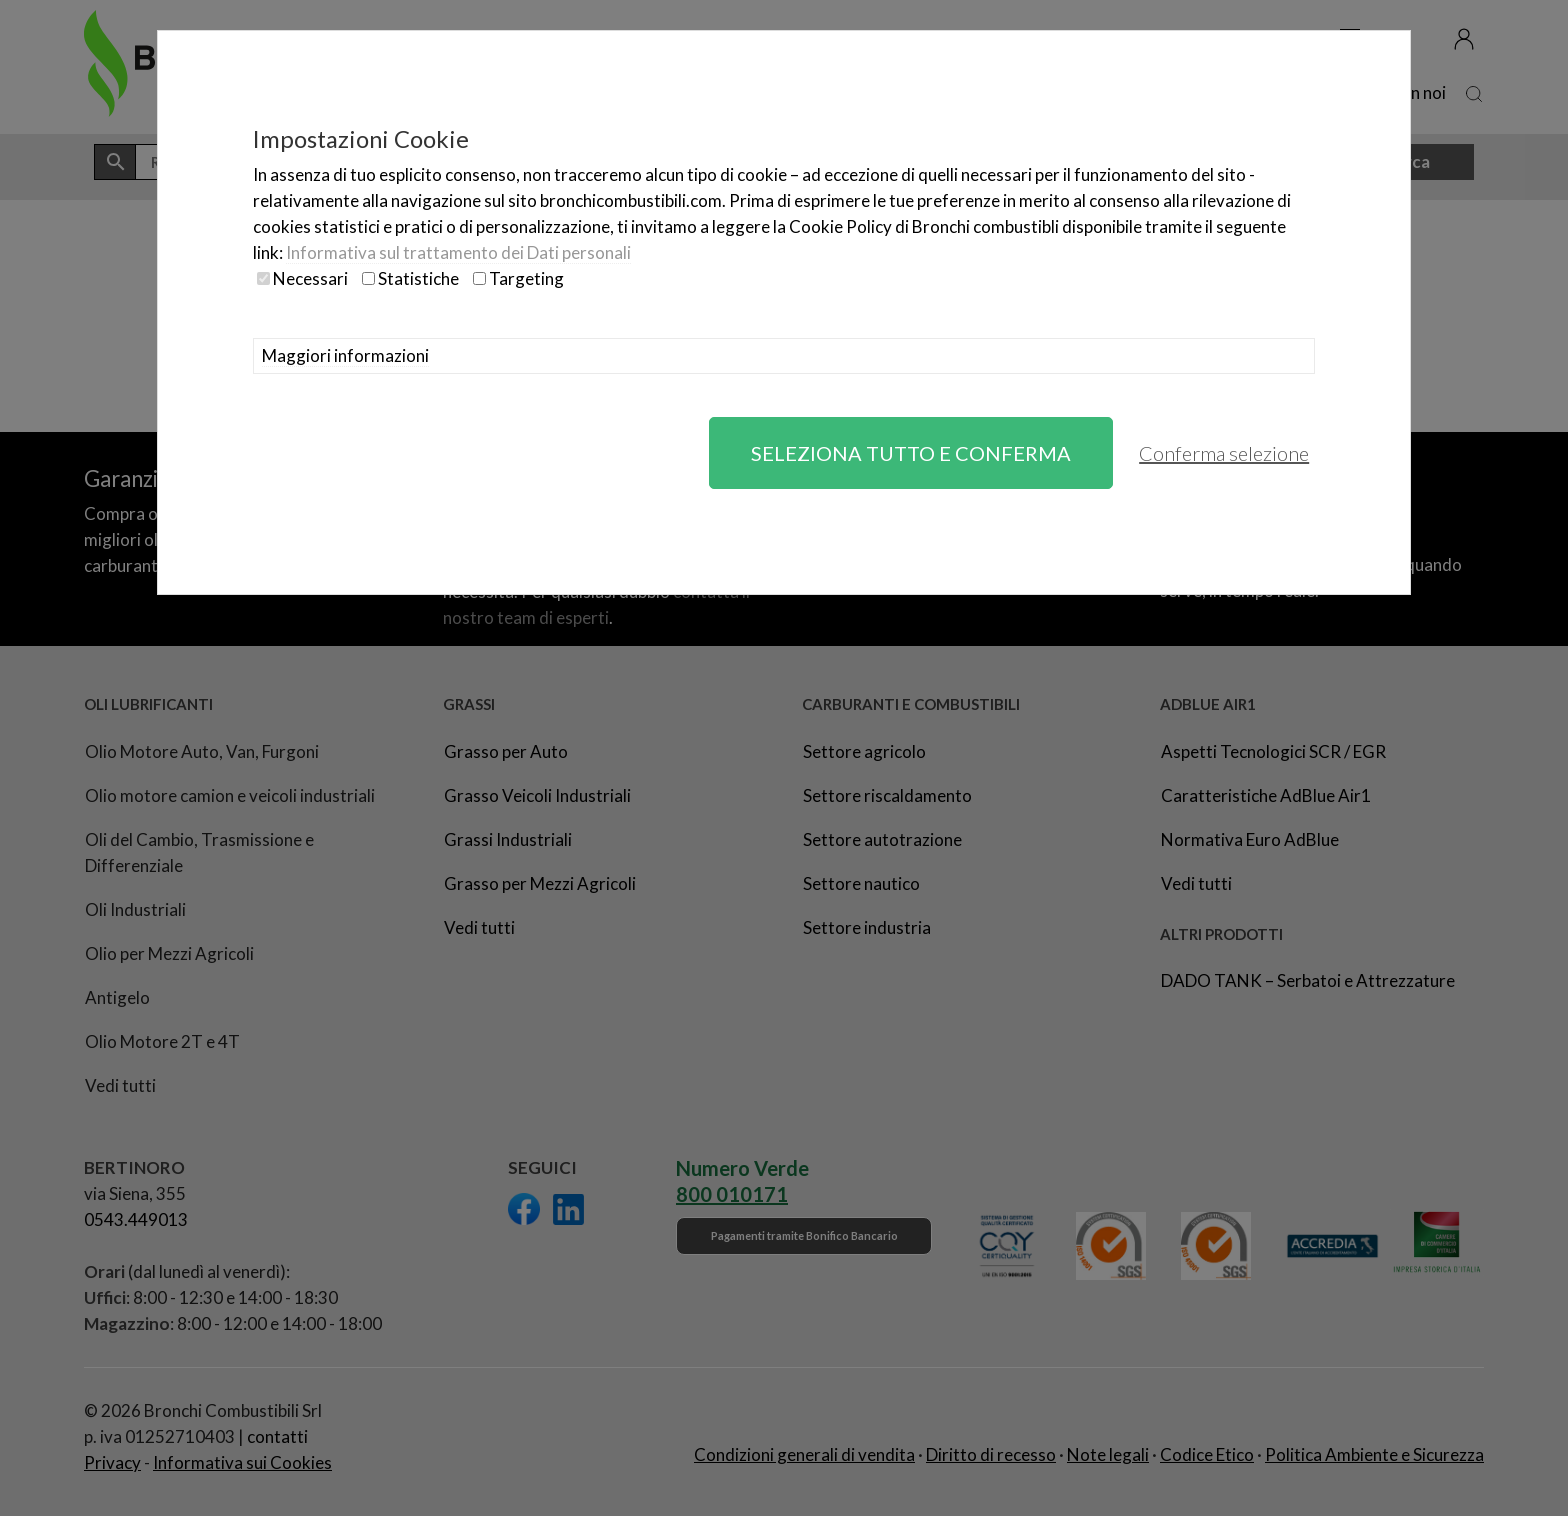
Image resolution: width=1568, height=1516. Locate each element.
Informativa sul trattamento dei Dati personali (458, 252)
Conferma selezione (1224, 453)
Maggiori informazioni (345, 355)
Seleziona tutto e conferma (911, 453)
